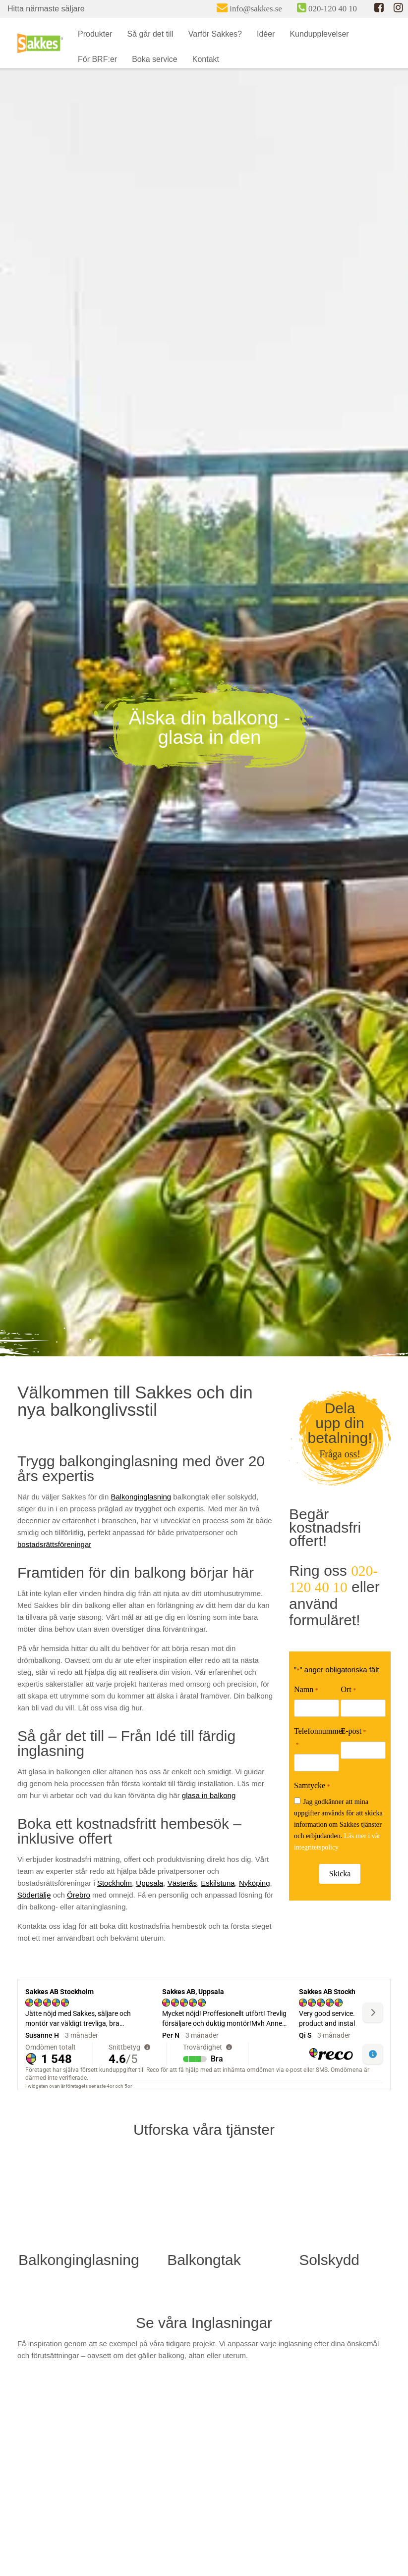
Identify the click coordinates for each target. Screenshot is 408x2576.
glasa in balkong (208, 1795)
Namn (306, 1690)
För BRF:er (97, 59)
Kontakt (205, 59)
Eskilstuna (217, 1883)
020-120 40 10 (333, 1579)
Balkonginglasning (141, 1497)
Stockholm (114, 1883)
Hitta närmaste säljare (46, 8)
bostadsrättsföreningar (54, 1544)
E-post (353, 1732)
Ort (348, 1690)
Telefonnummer (319, 1738)
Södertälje (34, 1895)
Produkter (95, 34)
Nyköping (254, 1883)
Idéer (266, 34)
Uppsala (149, 1883)
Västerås (182, 1883)
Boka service (154, 59)
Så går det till (150, 34)
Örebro (78, 1895)
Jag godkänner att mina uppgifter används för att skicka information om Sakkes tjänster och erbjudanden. (338, 1824)
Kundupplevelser (319, 34)
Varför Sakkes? (215, 34)
